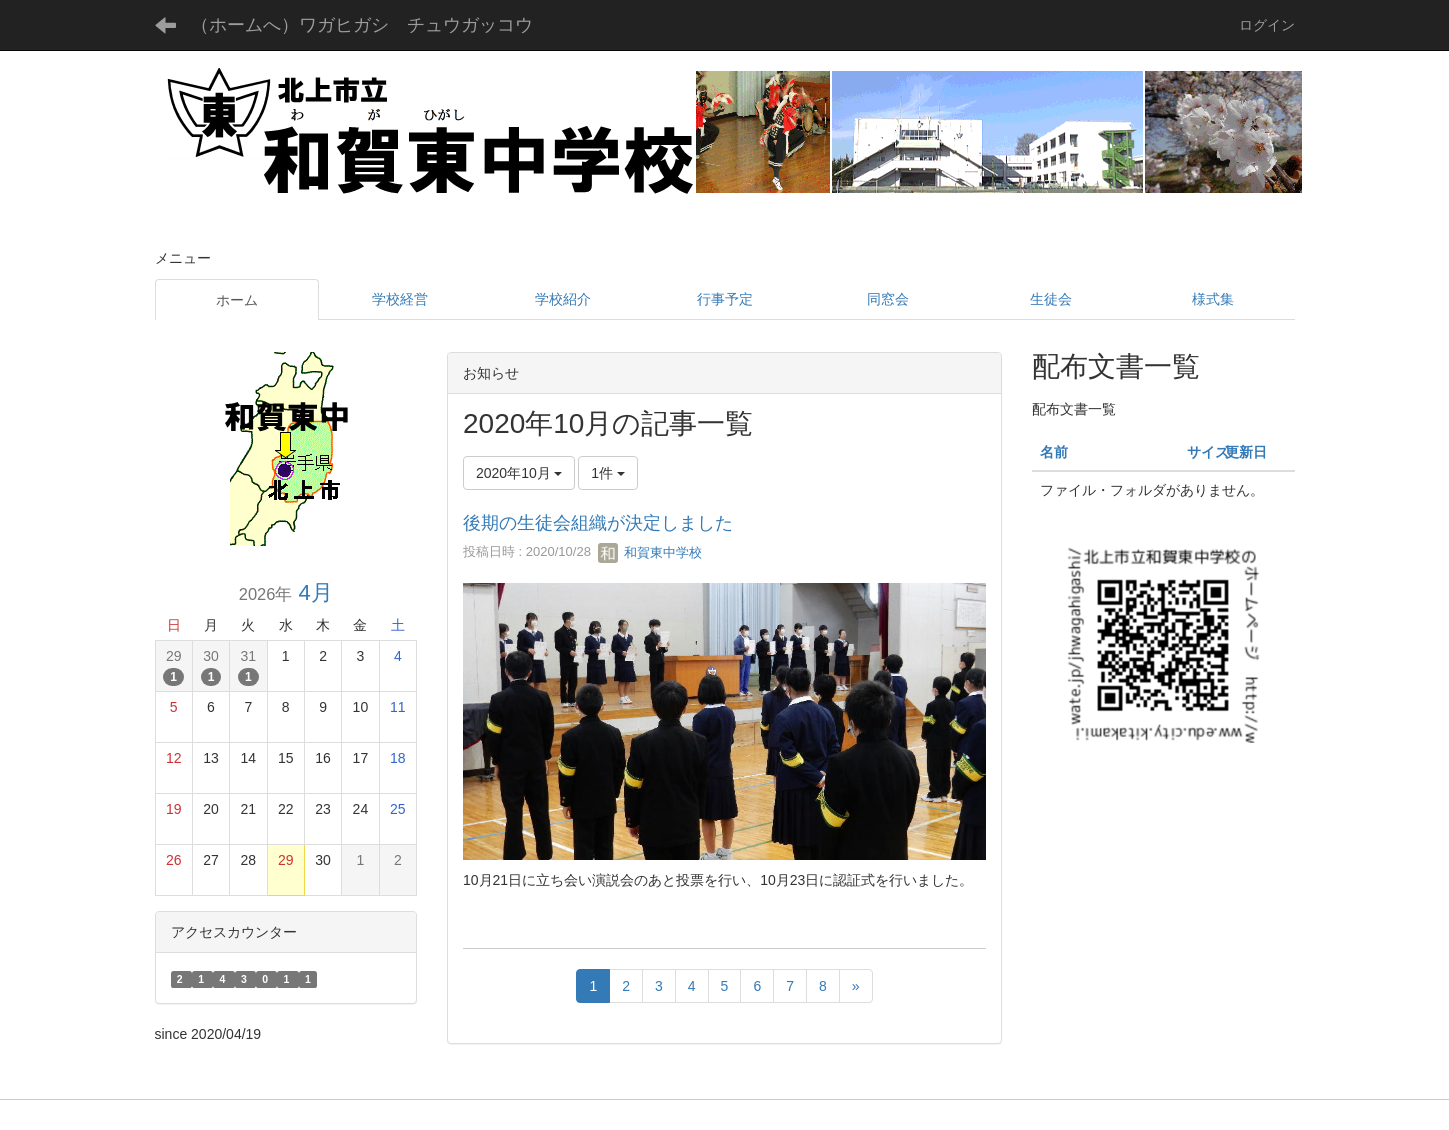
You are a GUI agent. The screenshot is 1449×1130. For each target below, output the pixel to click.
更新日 (1246, 452)
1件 (608, 473)
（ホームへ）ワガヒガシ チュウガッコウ (362, 25)
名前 (1054, 452)
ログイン (1267, 25)
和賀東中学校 (650, 552)
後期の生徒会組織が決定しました (598, 523)
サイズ (1208, 452)
